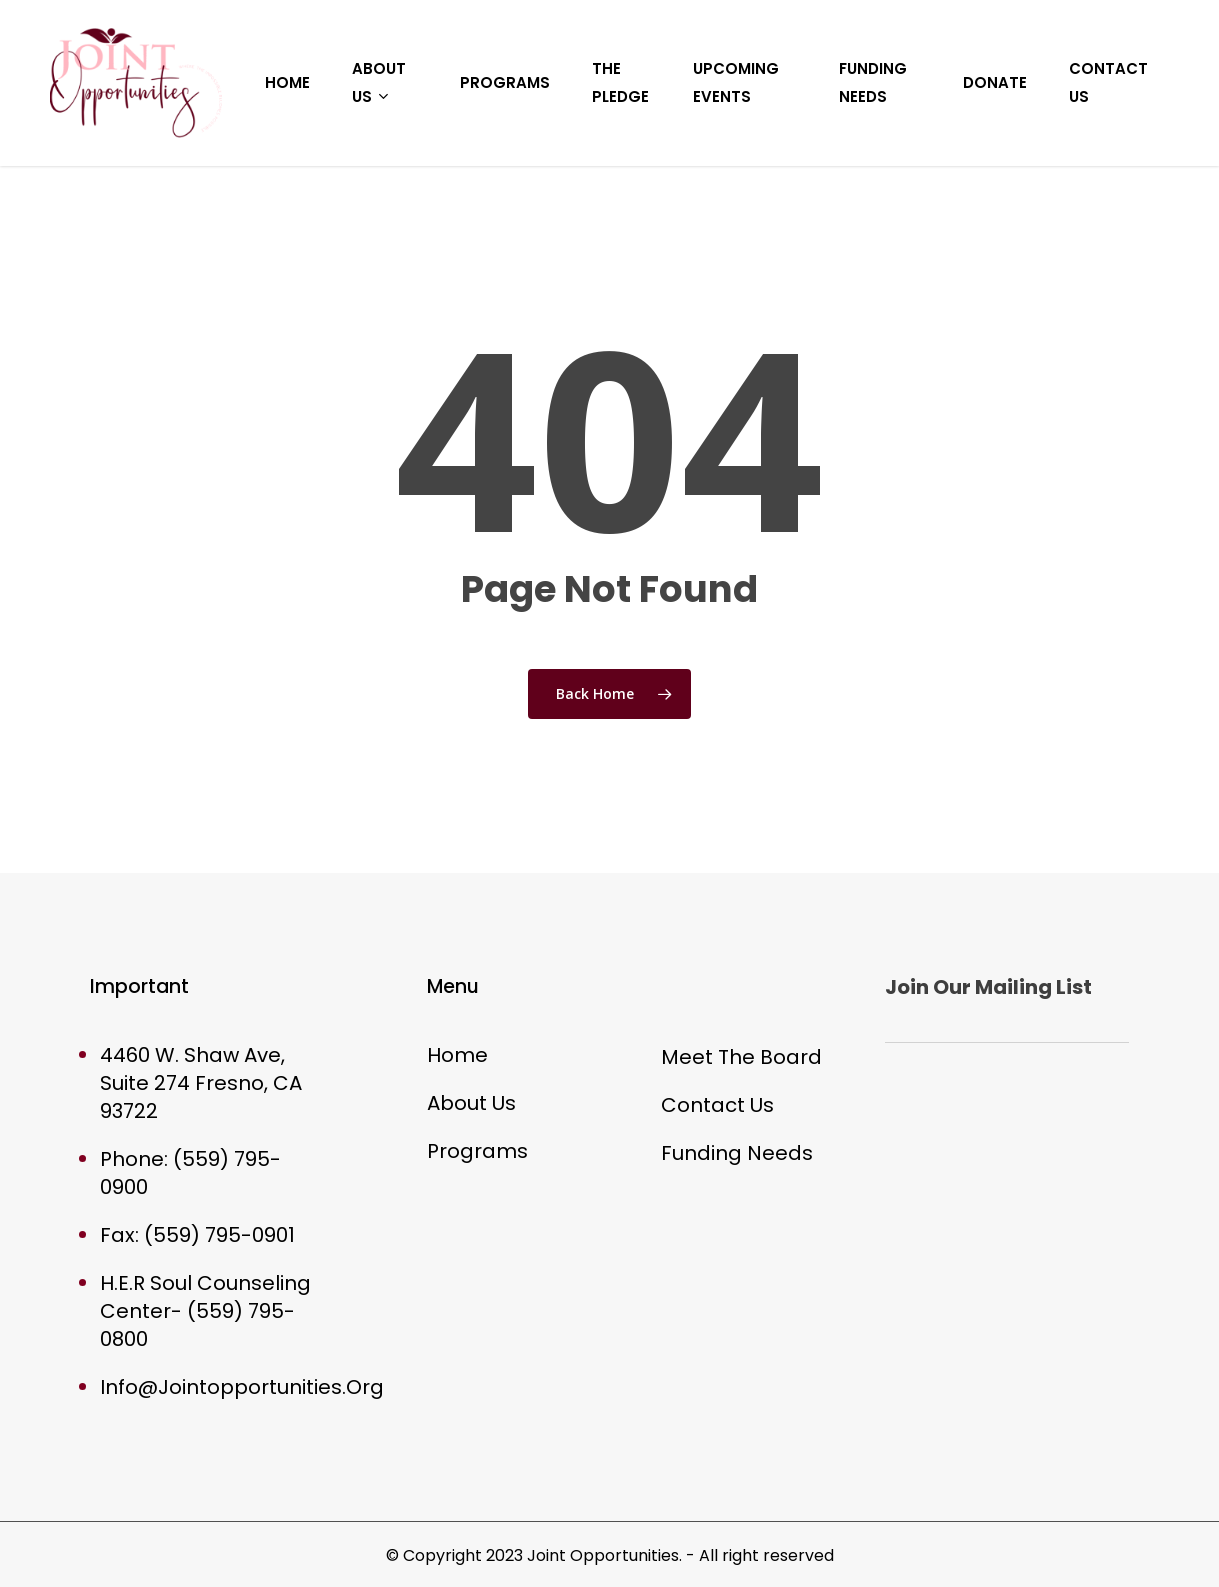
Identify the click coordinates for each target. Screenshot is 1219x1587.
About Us (471, 1103)
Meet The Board (741, 1057)
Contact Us (717, 1105)
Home (457, 1055)
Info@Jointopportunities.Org (242, 1387)
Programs (477, 1151)
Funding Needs (737, 1153)
